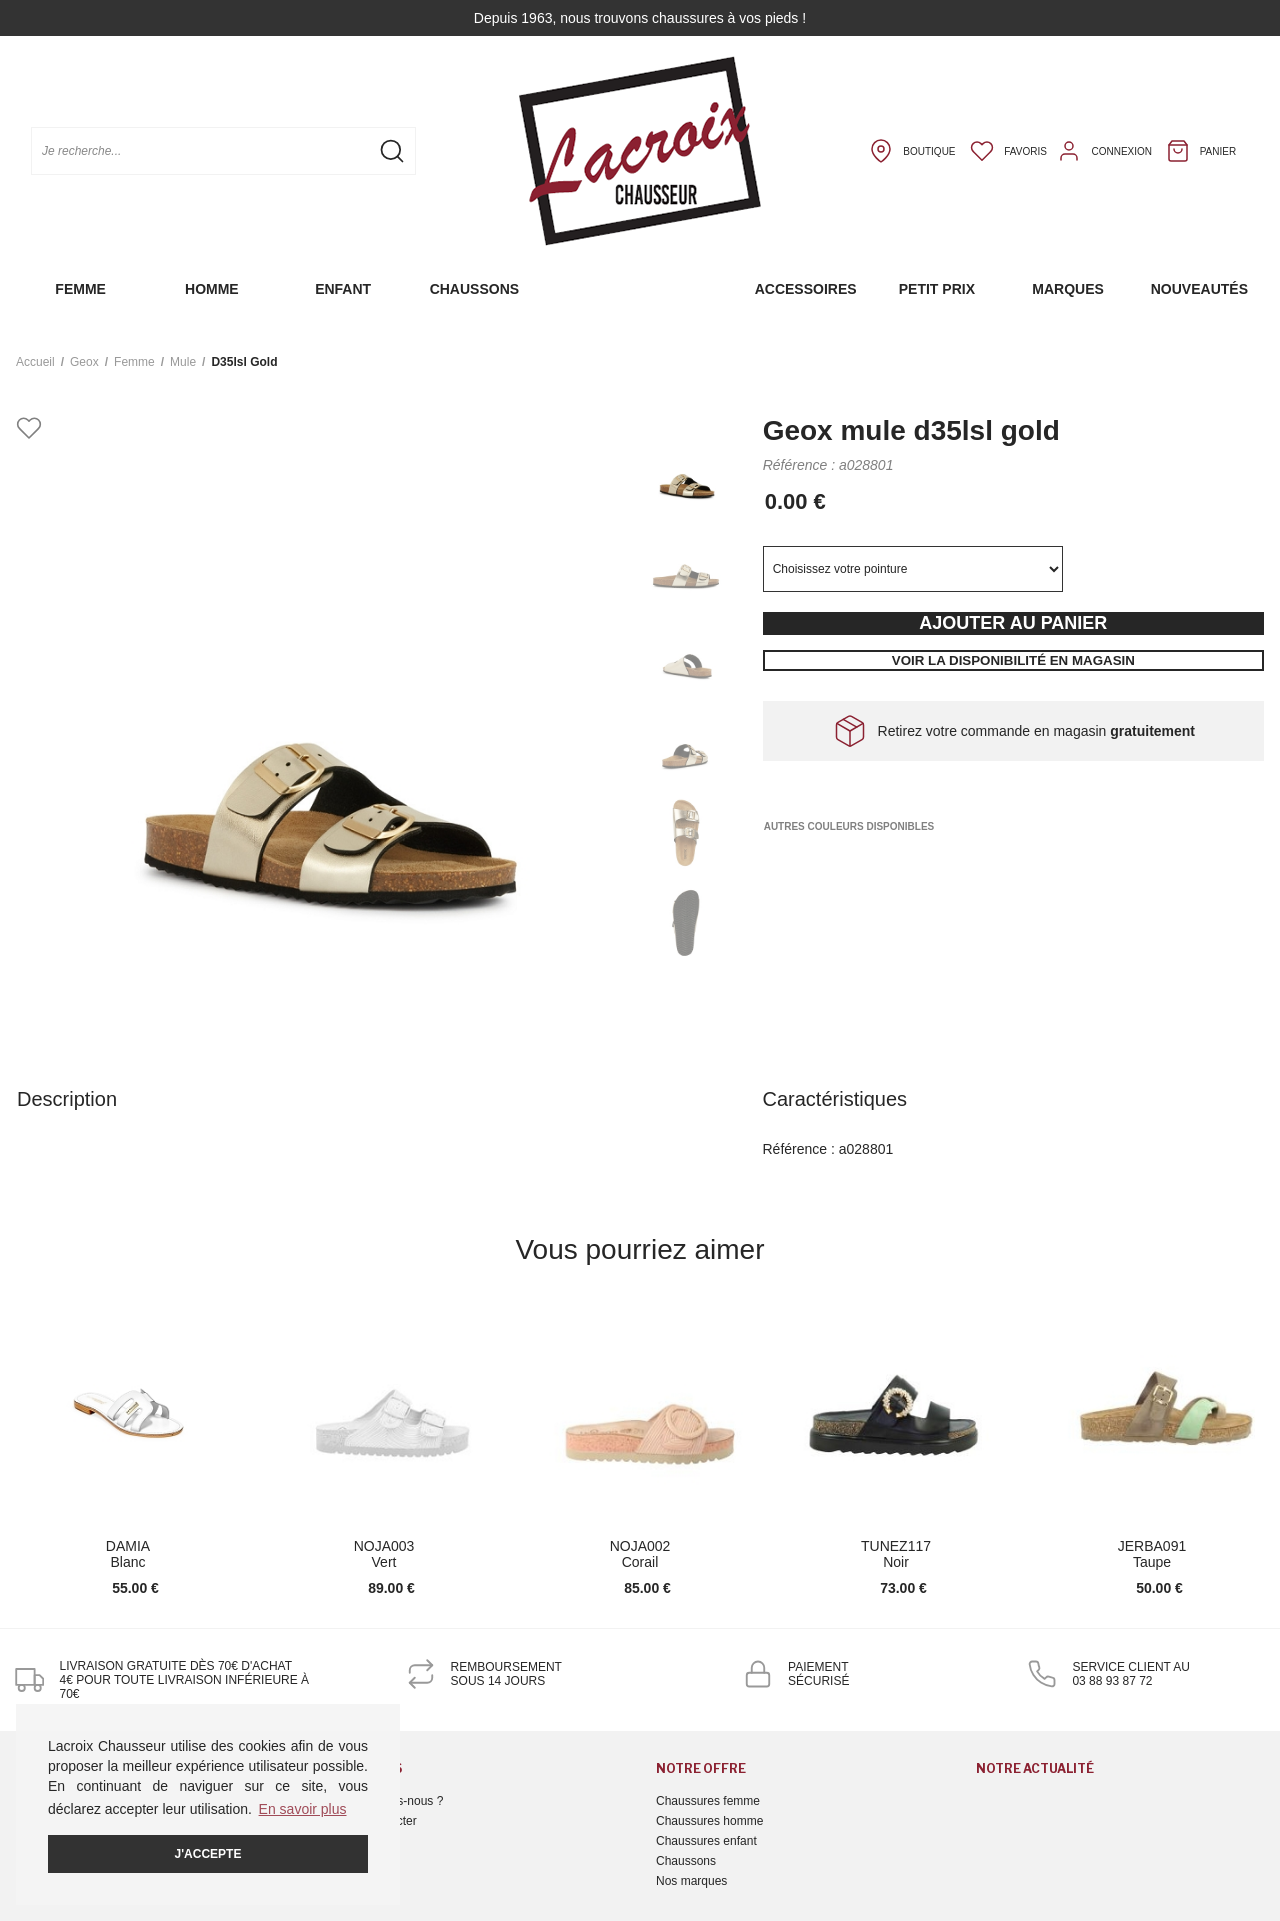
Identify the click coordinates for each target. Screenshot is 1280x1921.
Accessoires (806, 289)
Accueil (35, 362)
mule (183, 362)
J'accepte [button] (208, 1854)
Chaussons (474, 289)
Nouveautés (1199, 289)
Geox (84, 362)
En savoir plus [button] (303, 1809)
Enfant (343, 289)
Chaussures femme (708, 1801)
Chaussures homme (709, 1821)
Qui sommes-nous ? (389, 1801)
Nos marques (691, 1881)
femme (134, 362)
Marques (1068, 289)
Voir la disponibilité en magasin (1013, 660)
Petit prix (937, 289)
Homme (212, 289)
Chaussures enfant (706, 1841)
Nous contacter (376, 1821)
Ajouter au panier (1013, 623)
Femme (80, 289)
